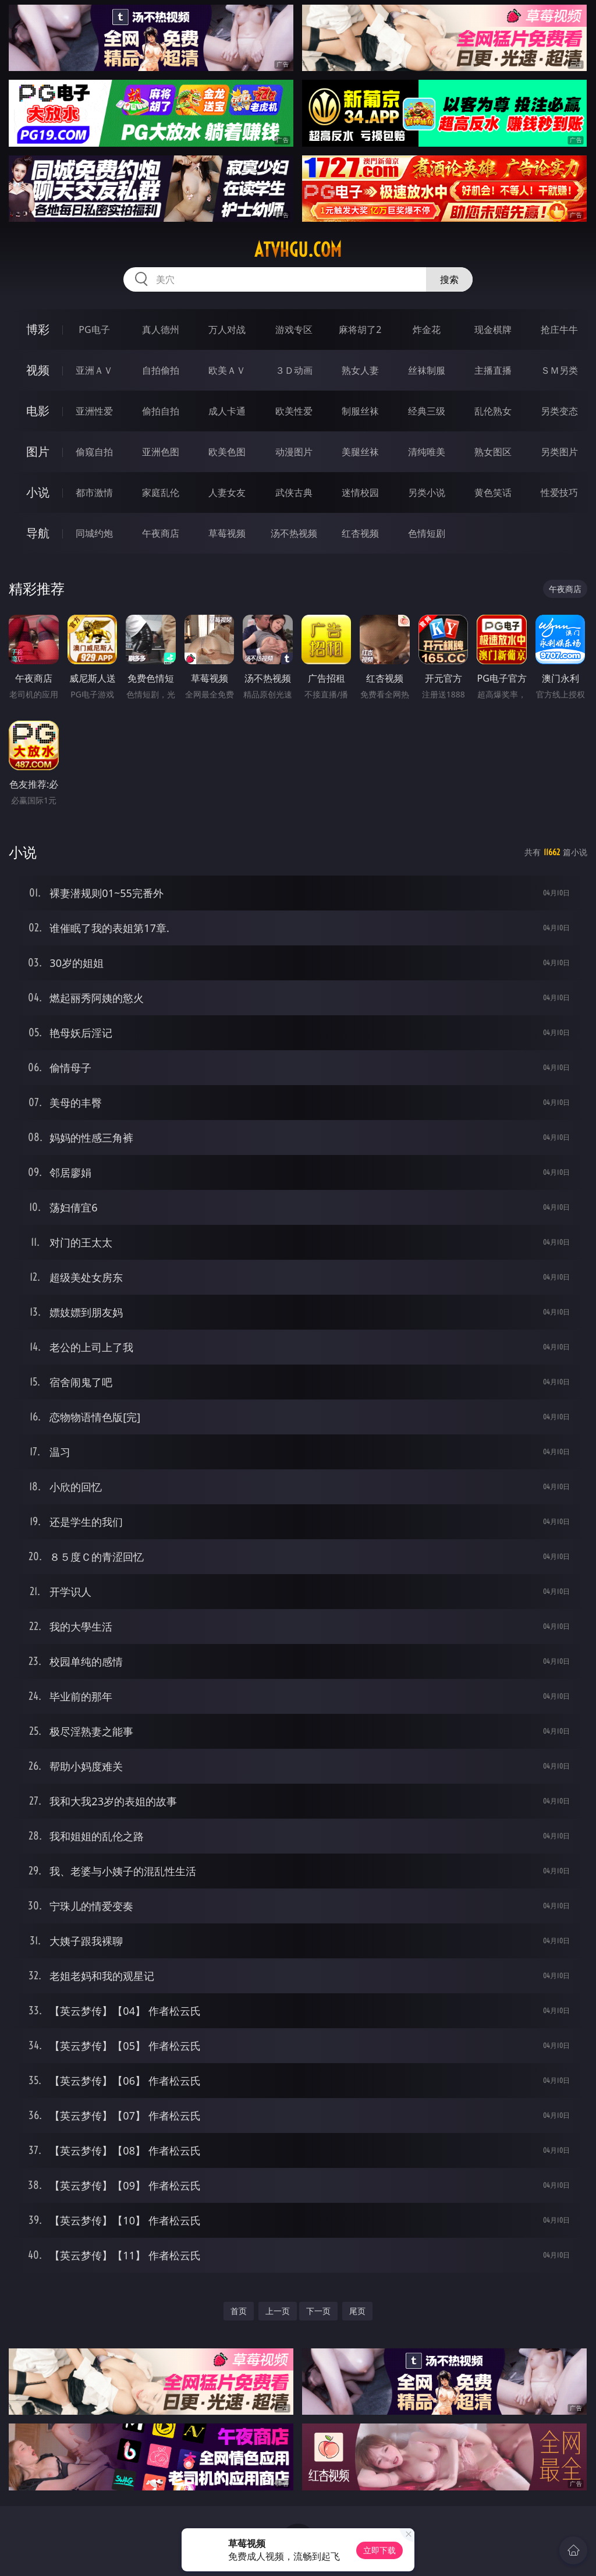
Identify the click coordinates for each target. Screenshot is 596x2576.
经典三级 (426, 411)
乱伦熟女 (493, 411)
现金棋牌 (493, 329)
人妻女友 (227, 492)
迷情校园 (360, 492)
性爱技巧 (559, 492)
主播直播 (493, 370)
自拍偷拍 (160, 370)
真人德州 (160, 329)
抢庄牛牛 (559, 329)
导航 (37, 533)
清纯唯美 (426, 451)
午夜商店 (160, 533)
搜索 (449, 279)
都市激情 (94, 492)
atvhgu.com (298, 249)
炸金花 (427, 329)
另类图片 (559, 451)
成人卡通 (227, 411)
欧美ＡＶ (227, 370)
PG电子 (94, 329)
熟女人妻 (360, 370)
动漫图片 (294, 451)
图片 (37, 451)
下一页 (318, 2310)
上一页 (277, 2310)
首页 (238, 2310)
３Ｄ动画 (294, 370)
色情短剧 (426, 533)
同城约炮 (94, 533)
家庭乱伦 (160, 492)
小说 (37, 492)
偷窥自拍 (94, 451)
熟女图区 (493, 451)
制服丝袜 (360, 411)
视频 (37, 370)
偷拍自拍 (160, 411)
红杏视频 (360, 533)
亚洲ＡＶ (94, 370)
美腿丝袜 (360, 451)
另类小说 (426, 492)
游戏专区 (294, 329)
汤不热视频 (294, 533)
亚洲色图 (160, 451)
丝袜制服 (426, 370)
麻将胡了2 (360, 329)
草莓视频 (227, 533)
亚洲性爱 (94, 411)
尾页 (357, 2310)
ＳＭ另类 (559, 370)
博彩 (37, 329)
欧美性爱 (294, 411)
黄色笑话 (493, 492)
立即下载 (379, 2550)
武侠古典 (294, 492)
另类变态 (559, 411)
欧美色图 (227, 451)
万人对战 (227, 329)
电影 (37, 411)
